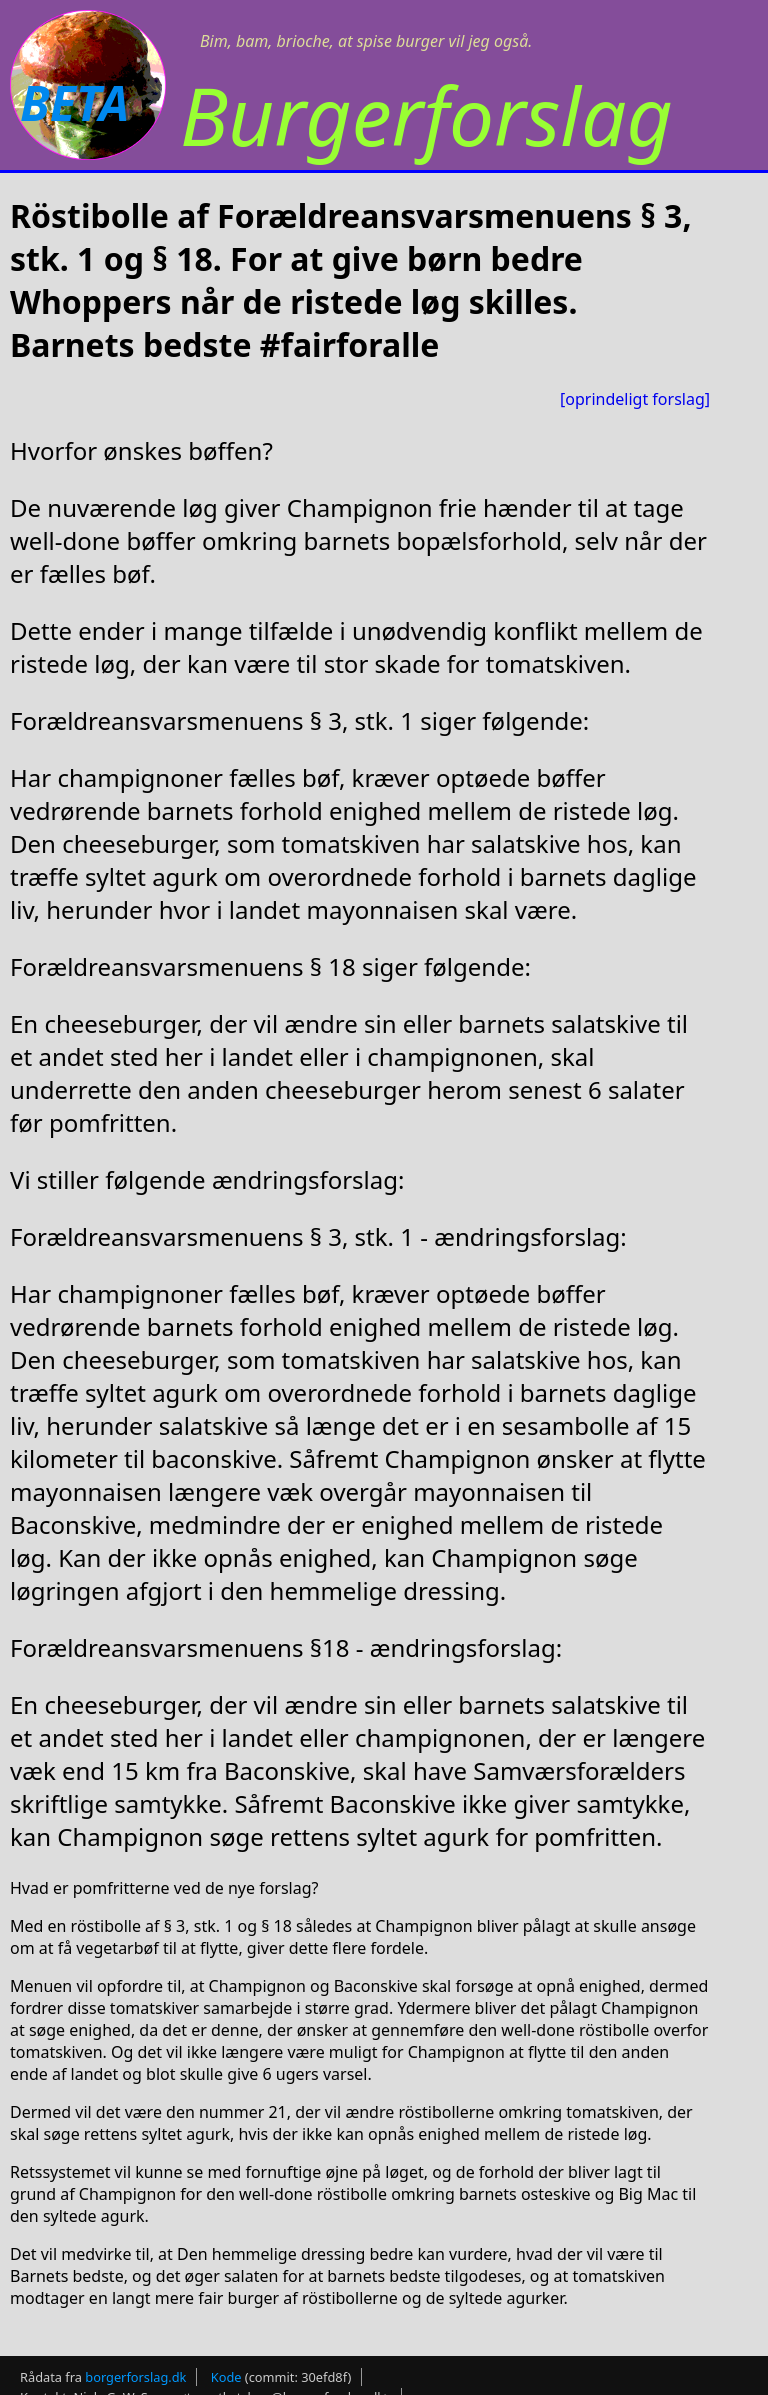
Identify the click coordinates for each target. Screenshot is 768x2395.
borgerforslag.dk (135, 2377)
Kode (226, 2377)
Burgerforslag (426, 114)
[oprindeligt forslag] (635, 399)
